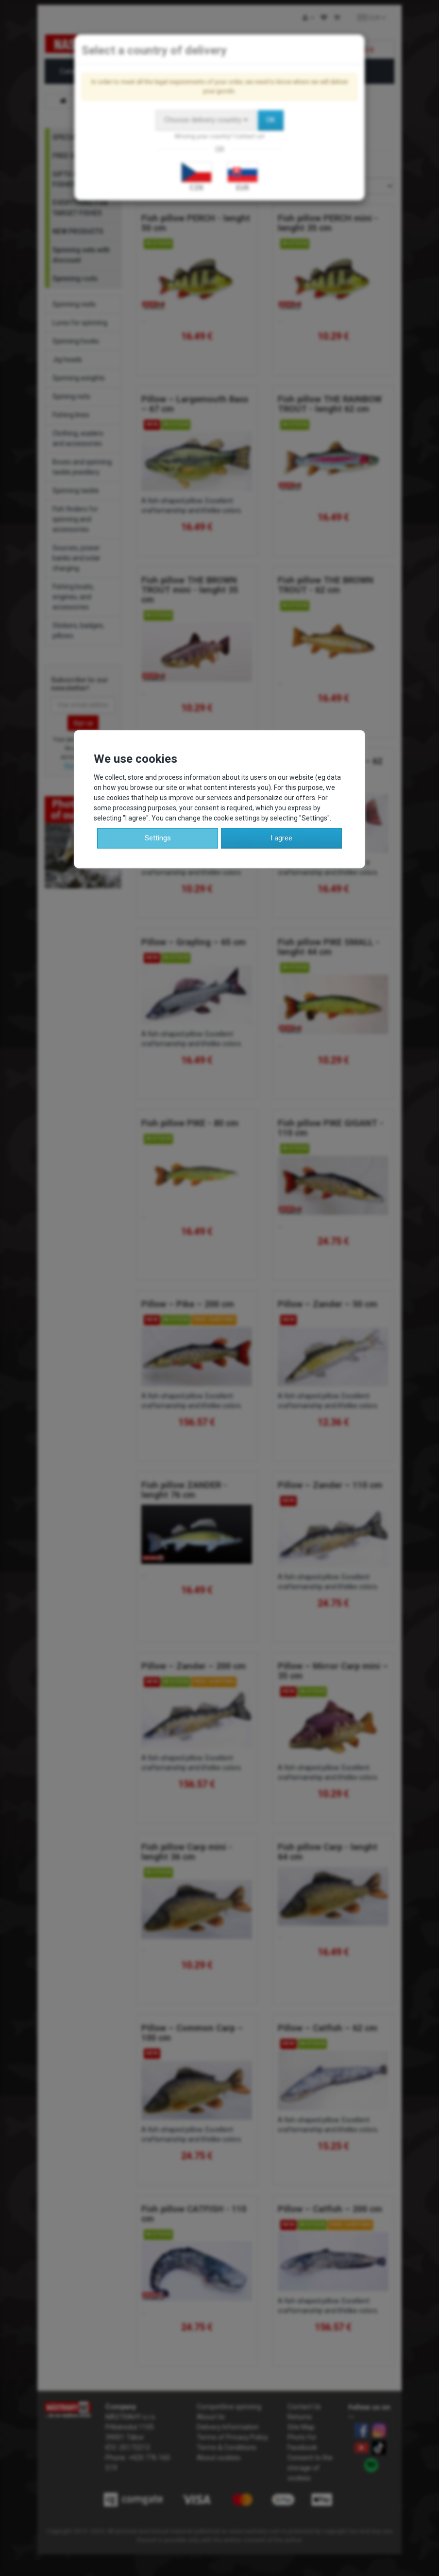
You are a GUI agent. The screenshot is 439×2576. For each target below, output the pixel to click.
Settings (158, 837)
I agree (281, 837)
